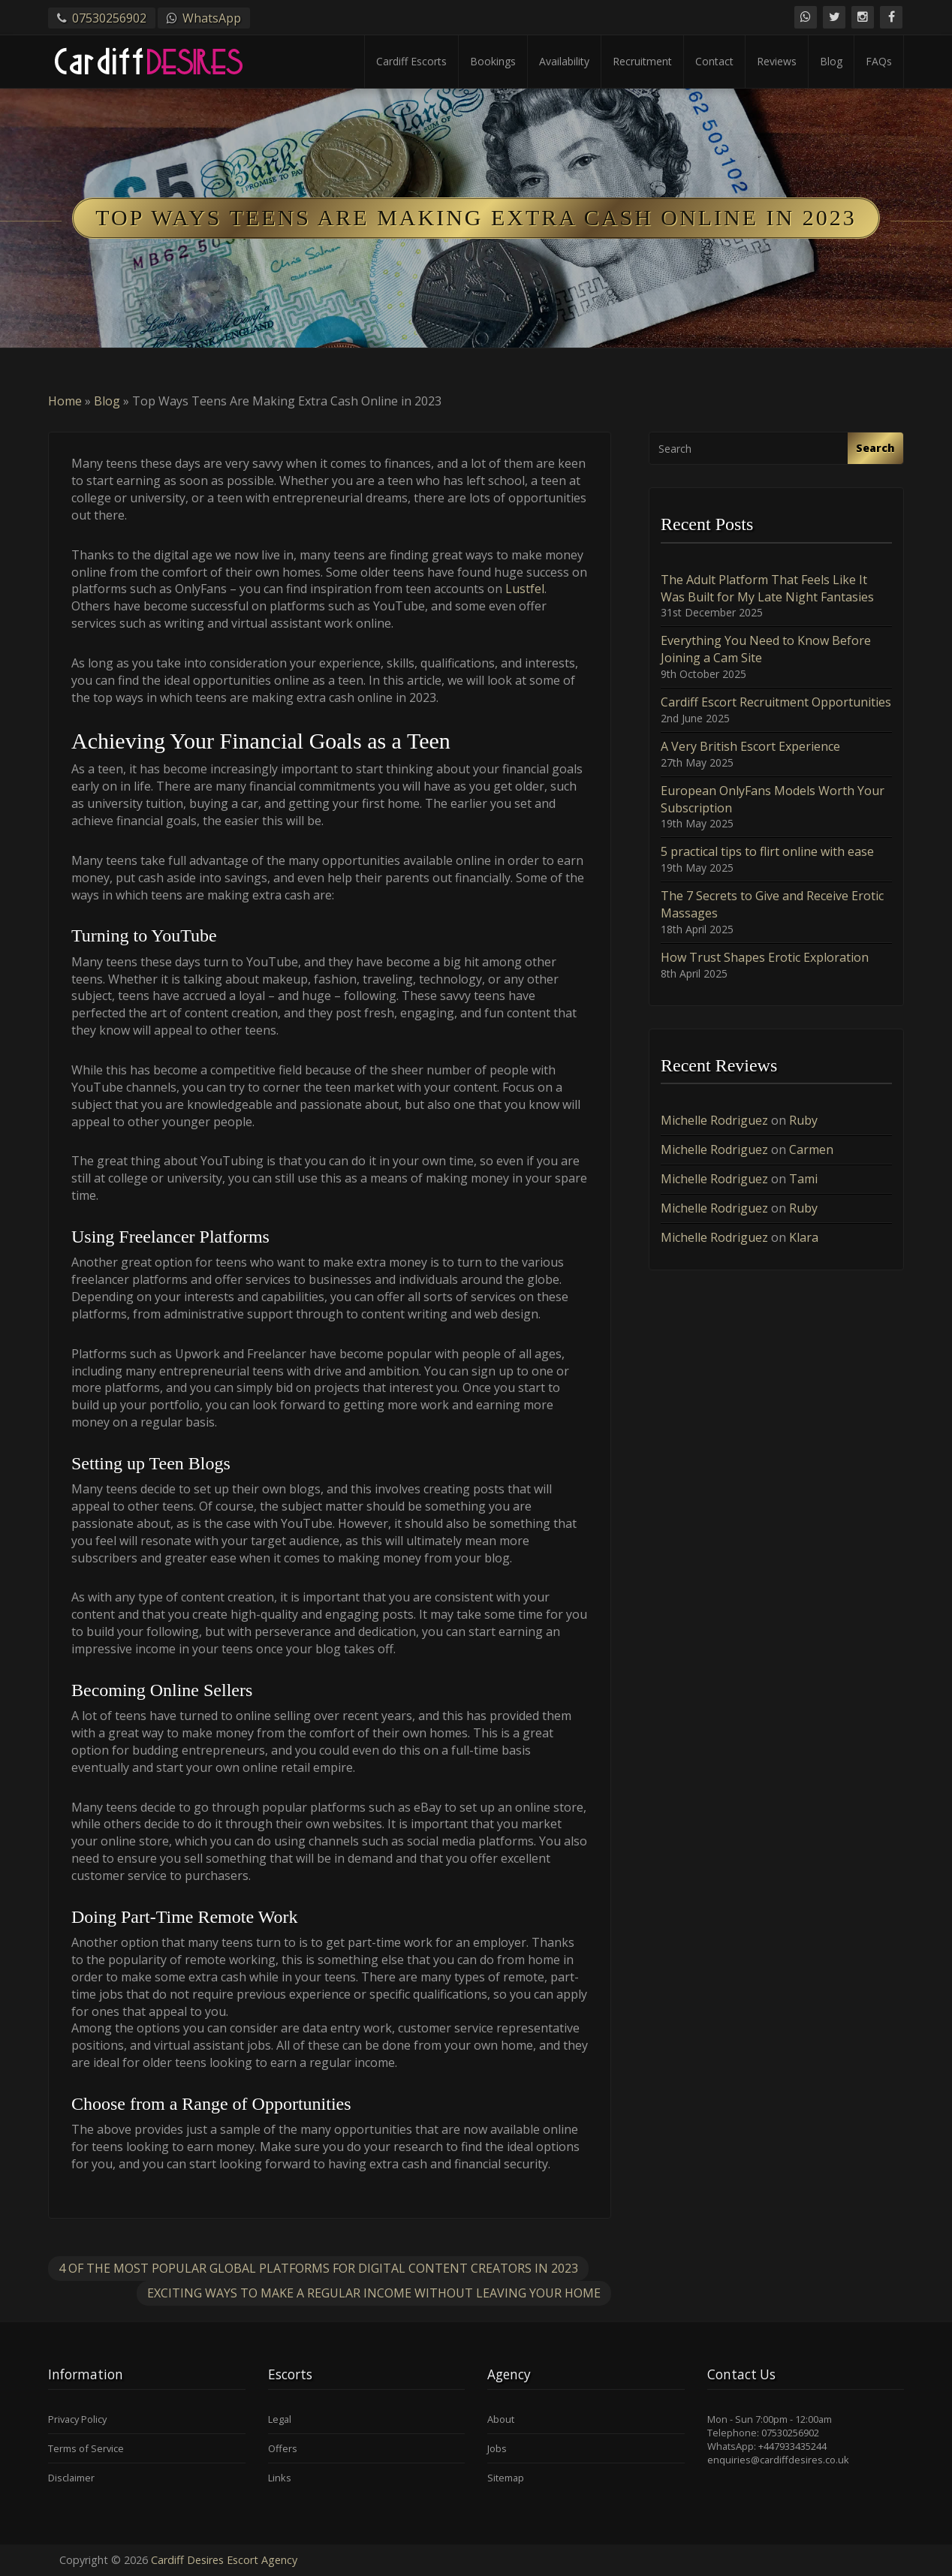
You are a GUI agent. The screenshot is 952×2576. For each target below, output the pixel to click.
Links (279, 2477)
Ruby (803, 1120)
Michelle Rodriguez (714, 1120)
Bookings (493, 61)
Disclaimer (71, 2477)
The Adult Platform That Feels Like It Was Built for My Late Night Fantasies (767, 588)
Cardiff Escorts (411, 61)
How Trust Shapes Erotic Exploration (765, 957)
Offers (282, 2448)
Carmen (811, 1149)
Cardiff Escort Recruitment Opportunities (776, 702)
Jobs (497, 2448)
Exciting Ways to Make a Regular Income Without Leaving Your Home (374, 2293)
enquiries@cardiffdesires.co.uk (778, 2459)
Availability (564, 61)
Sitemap (505, 2477)
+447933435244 (792, 2446)
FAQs (879, 61)
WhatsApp (211, 18)
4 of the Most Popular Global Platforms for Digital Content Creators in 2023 (318, 2268)
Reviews (777, 61)
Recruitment (642, 61)
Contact (714, 61)
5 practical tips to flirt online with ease (767, 851)
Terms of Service (86, 2448)
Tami (803, 1178)
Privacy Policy (77, 2419)
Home (65, 401)
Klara (803, 1237)
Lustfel (524, 588)
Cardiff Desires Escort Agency (224, 2560)
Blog (831, 61)
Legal (279, 2419)
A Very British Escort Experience (750, 746)
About (500, 2419)
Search (875, 448)
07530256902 (109, 18)
